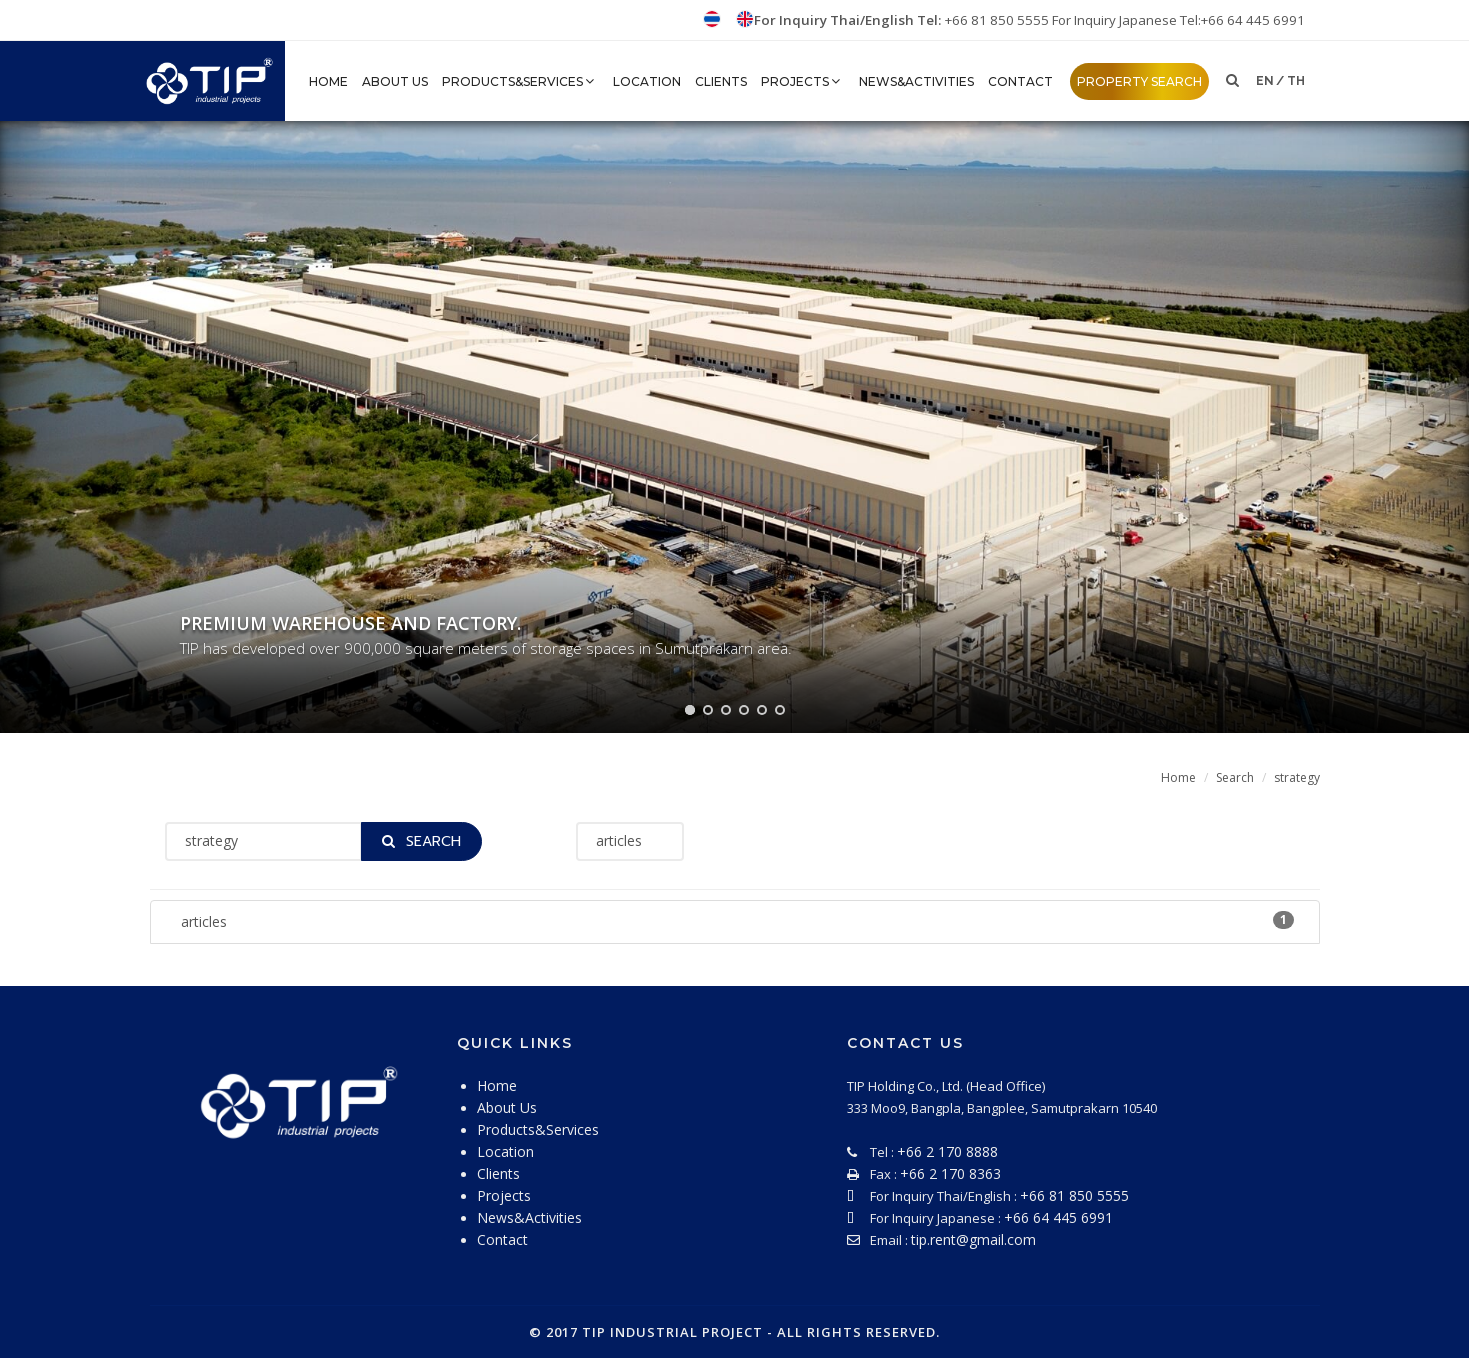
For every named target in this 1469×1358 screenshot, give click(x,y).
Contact (1020, 81)
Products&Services (520, 81)
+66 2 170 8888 (947, 1151)
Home (1178, 777)
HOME (328, 81)
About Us (395, 81)
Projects (803, 81)
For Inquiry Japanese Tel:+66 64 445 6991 (1178, 20)
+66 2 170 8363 (950, 1173)
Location (647, 81)
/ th (1290, 81)
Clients (721, 81)
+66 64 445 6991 (1058, 1217)
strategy (1297, 777)
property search (1139, 81)
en (1265, 81)
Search (1235, 777)
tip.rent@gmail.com (973, 1239)
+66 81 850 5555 (998, 20)
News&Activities (916, 81)
